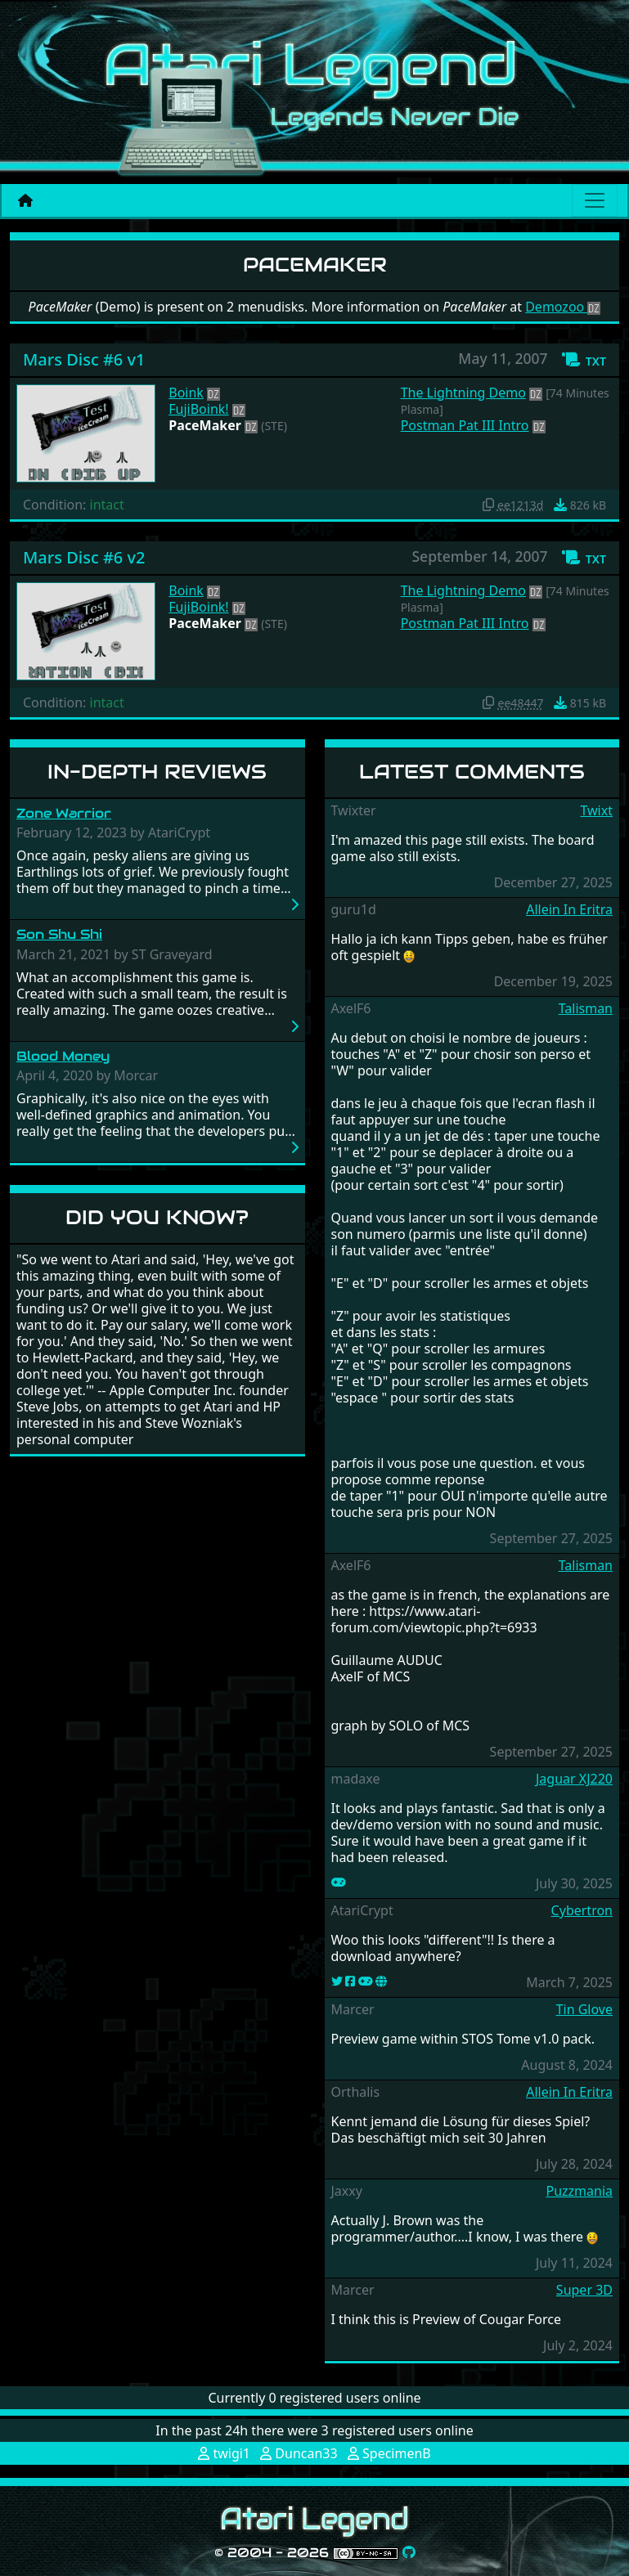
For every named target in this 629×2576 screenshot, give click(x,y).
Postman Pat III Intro (465, 425)
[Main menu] (595, 200)
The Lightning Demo (463, 392)
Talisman (586, 1008)
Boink (186, 392)
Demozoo (562, 307)
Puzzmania (579, 2191)
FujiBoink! (198, 409)
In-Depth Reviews (157, 771)
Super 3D (584, 2290)
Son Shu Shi (59, 934)
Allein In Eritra (569, 909)
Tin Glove (584, 2009)
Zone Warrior (63, 813)
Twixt (596, 810)
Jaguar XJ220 (574, 1779)
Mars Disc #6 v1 (84, 359)
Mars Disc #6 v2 (84, 557)
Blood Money (63, 1056)
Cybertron (582, 1910)
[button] (583, 360)
